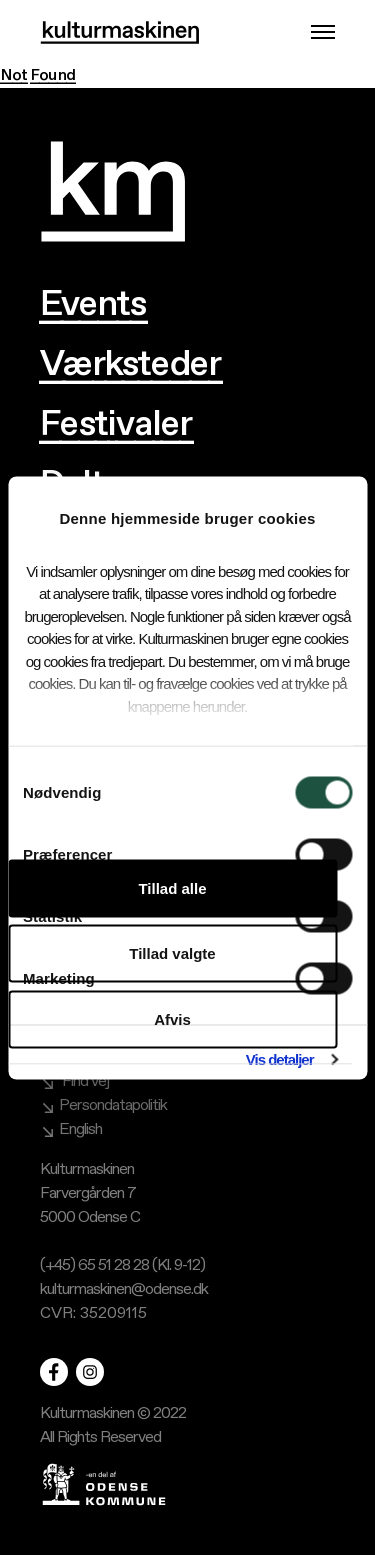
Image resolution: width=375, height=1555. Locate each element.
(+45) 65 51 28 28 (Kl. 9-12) (122, 1265)
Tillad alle (172, 887)
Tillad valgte (172, 953)
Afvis (172, 1018)
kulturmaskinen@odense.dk (124, 1289)
